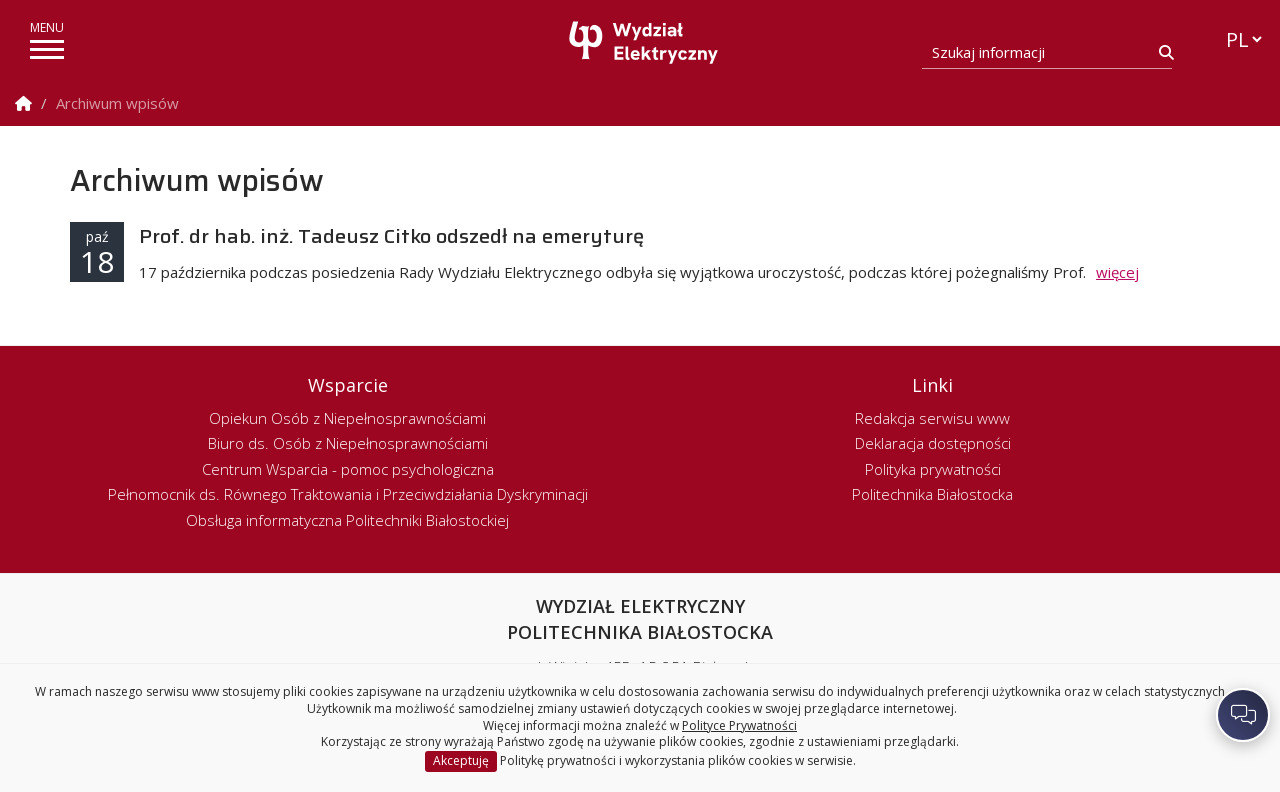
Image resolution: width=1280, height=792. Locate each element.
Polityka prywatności (933, 469)
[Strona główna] (645, 42)
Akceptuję (461, 760)
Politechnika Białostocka (932, 494)
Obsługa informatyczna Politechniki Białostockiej (347, 520)
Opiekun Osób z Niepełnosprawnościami (347, 418)
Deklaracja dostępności (933, 443)
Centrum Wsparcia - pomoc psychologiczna (348, 469)
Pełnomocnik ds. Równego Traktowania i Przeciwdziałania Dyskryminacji (348, 494)
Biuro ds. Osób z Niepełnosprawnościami (348, 443)
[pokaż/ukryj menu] (47, 49)
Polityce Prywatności (739, 725)
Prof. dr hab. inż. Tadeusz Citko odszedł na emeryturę (391, 236)
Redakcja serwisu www (932, 418)
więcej (1117, 272)
